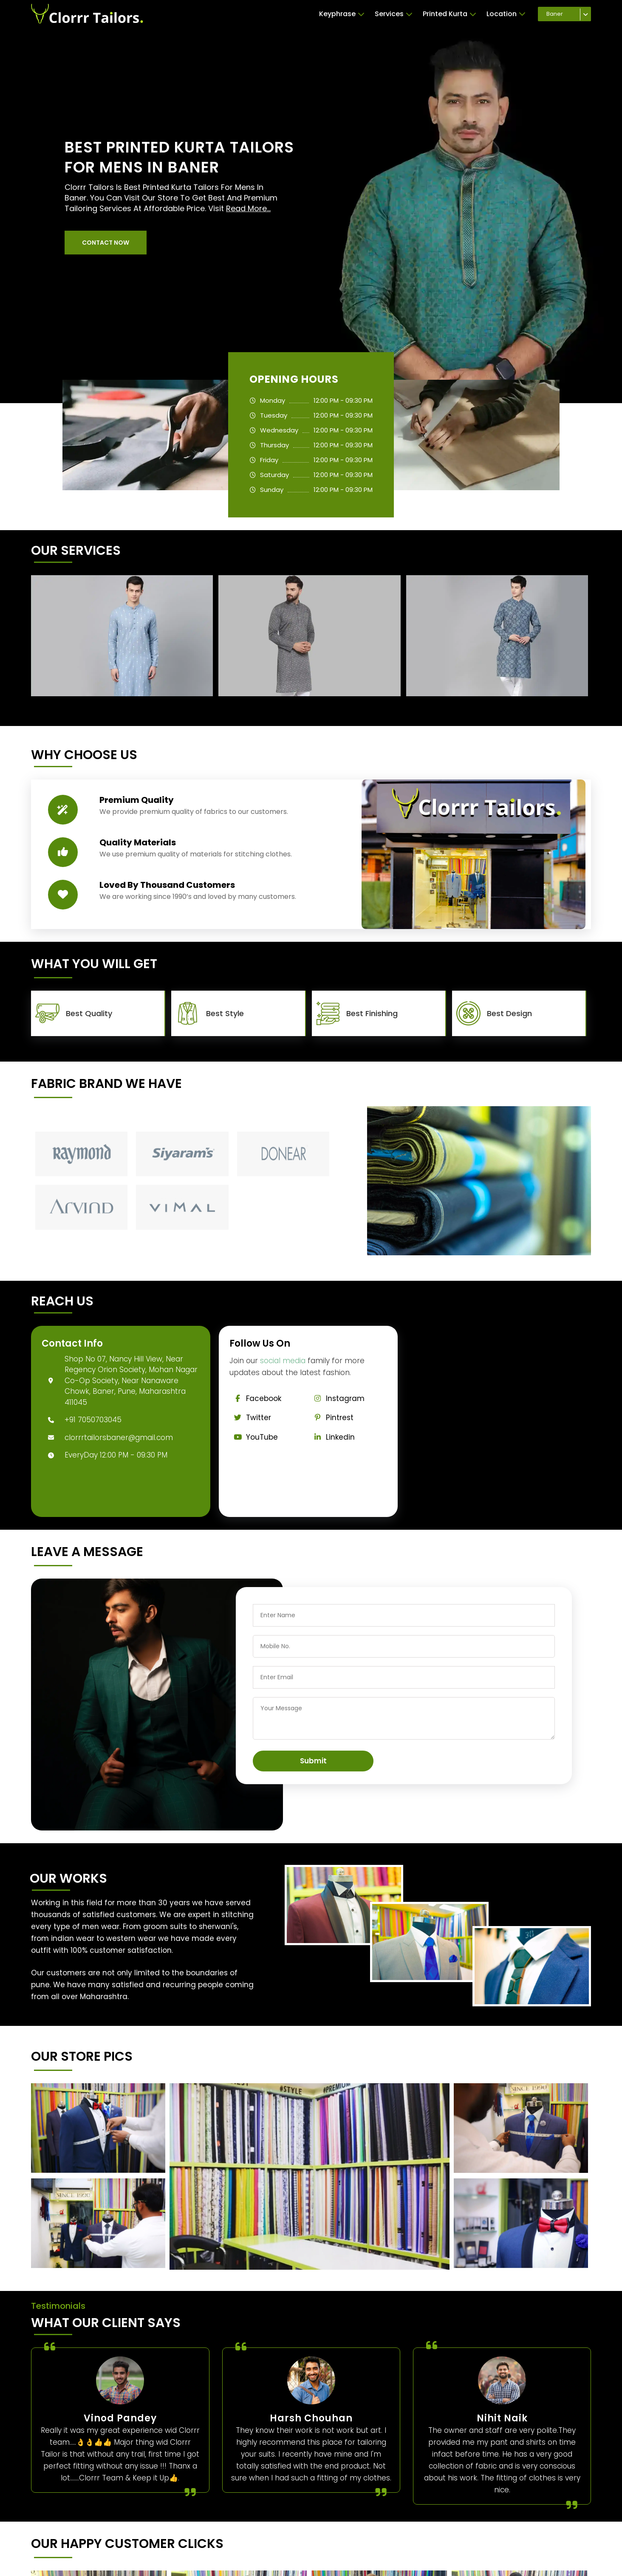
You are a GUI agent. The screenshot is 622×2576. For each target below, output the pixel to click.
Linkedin (332, 1437)
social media (282, 1361)
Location (506, 14)
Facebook (255, 1398)
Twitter (250, 1417)
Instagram (337, 1398)
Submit (313, 1761)
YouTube (253, 1437)
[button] (106, 242)
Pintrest (331, 1417)
